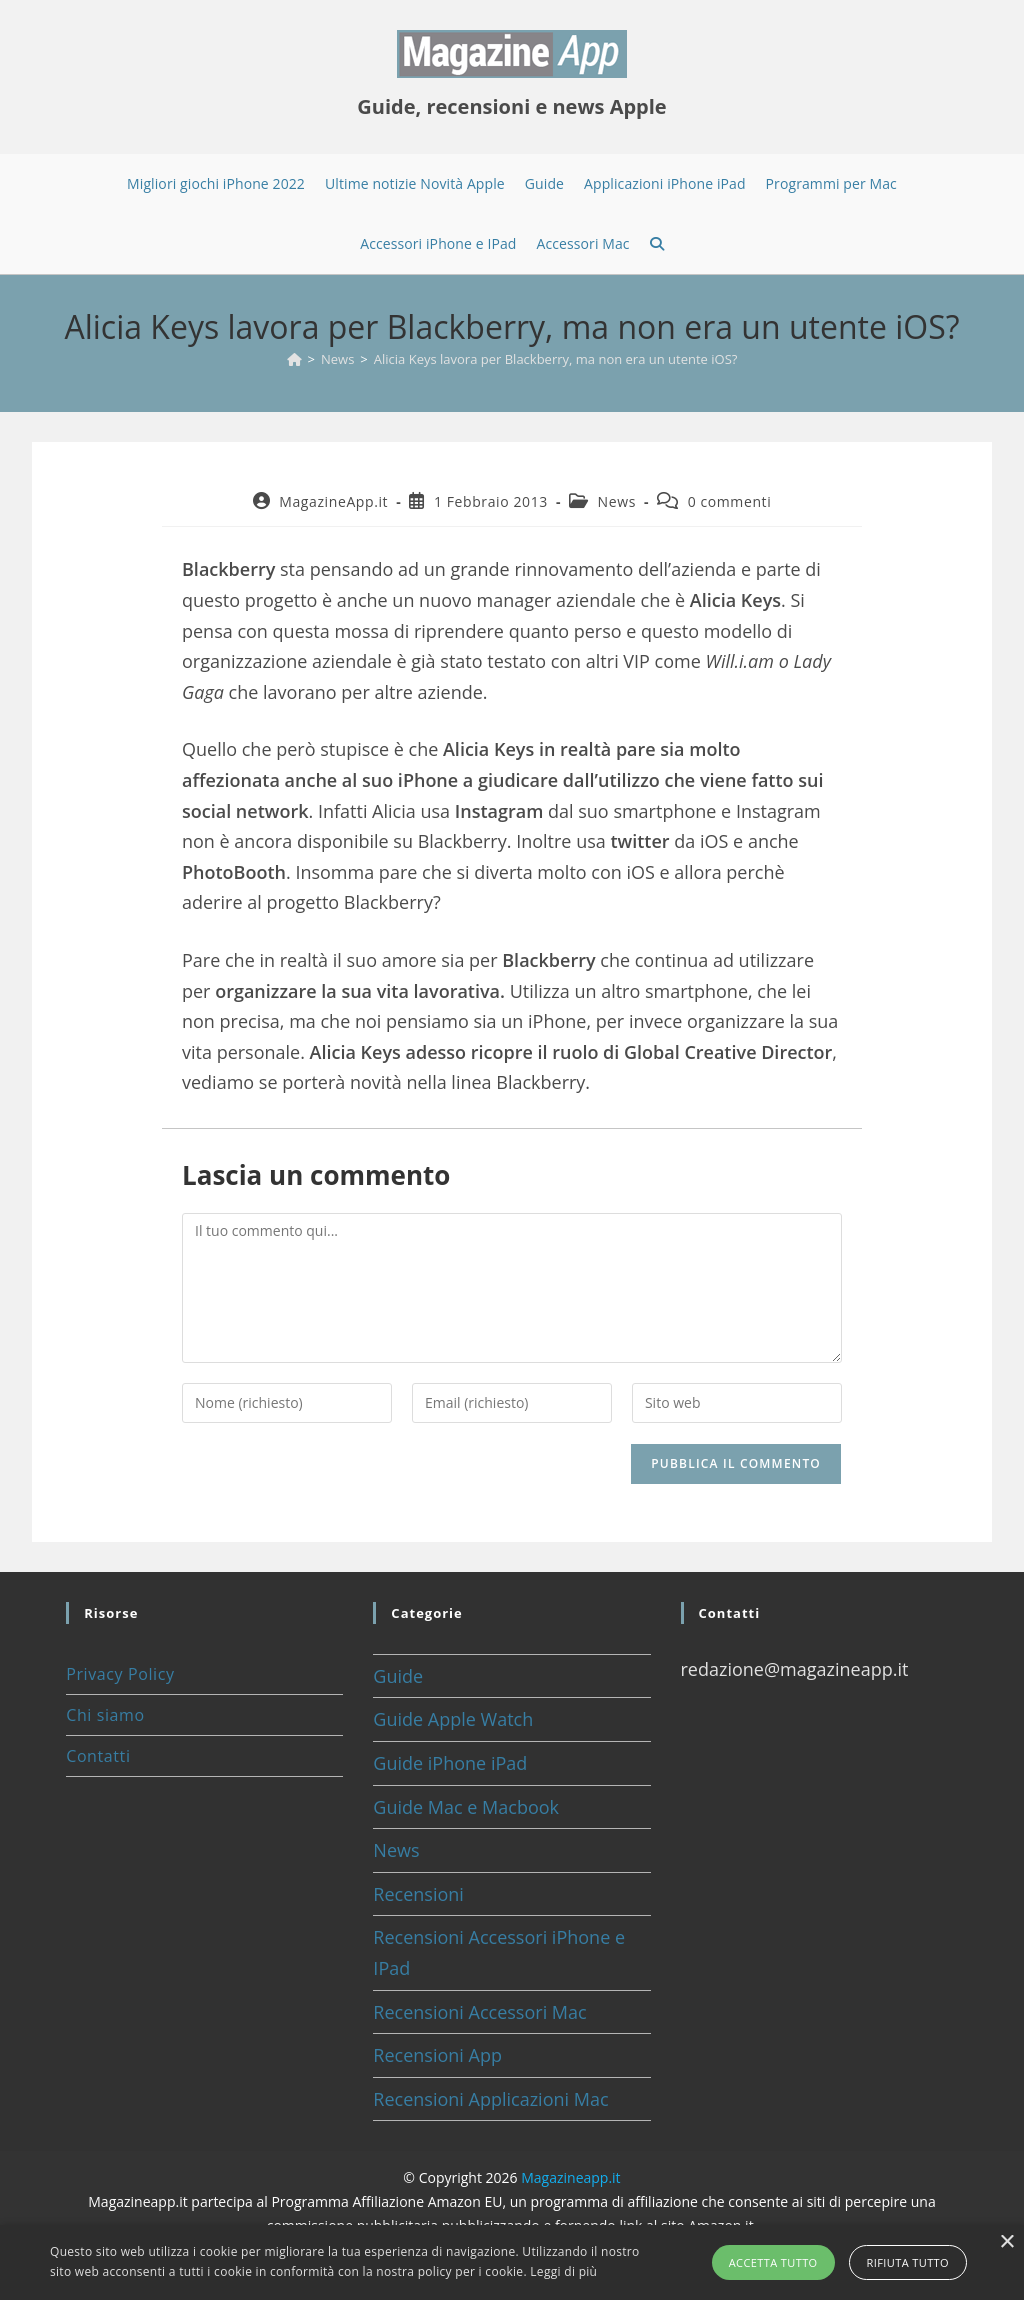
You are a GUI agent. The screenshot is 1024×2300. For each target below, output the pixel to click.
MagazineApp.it (333, 501)
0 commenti (730, 501)
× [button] (1006, 2242)
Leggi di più (563, 2271)
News (617, 501)
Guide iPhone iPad (450, 1763)
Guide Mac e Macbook (466, 1807)
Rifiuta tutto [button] (908, 2262)
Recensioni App (437, 2055)
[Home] (294, 359)
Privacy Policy (120, 1674)
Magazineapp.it (570, 2177)
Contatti (98, 1756)
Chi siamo (105, 1715)
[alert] (512, 2262)
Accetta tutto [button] (773, 2262)
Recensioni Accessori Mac (479, 2012)
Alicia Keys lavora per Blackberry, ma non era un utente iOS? (556, 359)
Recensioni (418, 1894)
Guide (398, 1676)
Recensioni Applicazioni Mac (490, 2099)
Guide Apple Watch (453, 1719)
